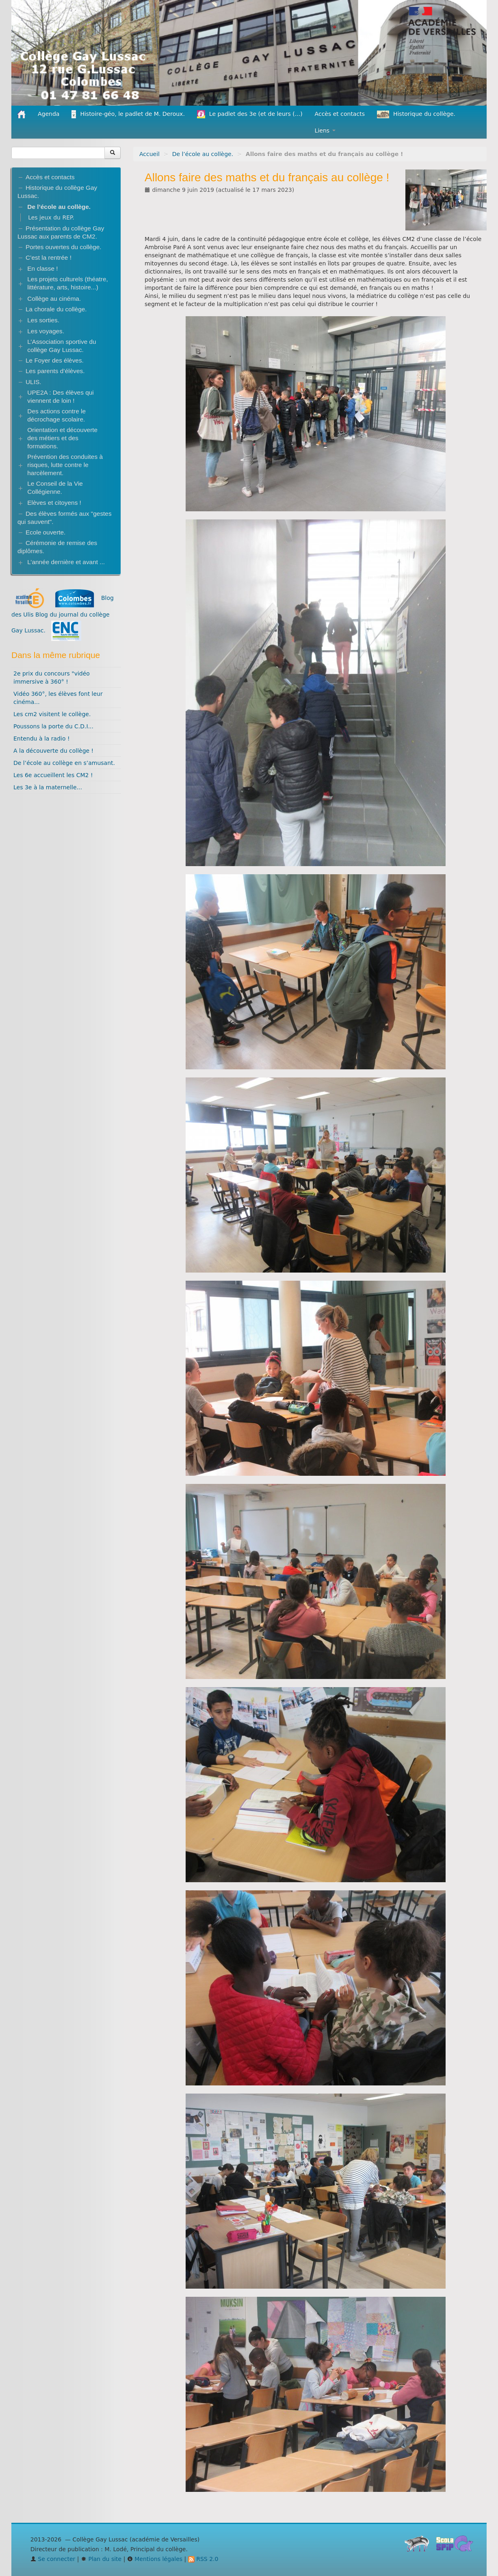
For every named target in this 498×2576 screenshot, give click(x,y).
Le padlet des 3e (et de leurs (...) (250, 114)
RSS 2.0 (203, 2559)
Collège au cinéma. (54, 298)
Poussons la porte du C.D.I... (53, 726)
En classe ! (42, 268)
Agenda (48, 114)
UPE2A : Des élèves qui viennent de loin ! (60, 396)
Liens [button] (325, 130)
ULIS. (33, 381)
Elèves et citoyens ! (54, 502)
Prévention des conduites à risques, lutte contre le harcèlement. (65, 464)
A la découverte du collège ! (53, 750)
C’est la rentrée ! (48, 257)
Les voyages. (45, 331)
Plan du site (101, 2559)
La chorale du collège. (56, 309)
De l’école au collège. (203, 154)
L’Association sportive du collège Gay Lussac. (61, 345)
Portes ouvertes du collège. (64, 246)
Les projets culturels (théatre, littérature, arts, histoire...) (67, 283)
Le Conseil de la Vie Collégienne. (55, 487)
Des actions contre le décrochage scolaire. (56, 415)
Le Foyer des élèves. (55, 360)
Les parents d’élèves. (55, 370)
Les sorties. (43, 320)
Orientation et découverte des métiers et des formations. (62, 438)
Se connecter (53, 2559)
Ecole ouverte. (45, 532)
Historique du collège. (416, 114)
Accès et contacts (340, 114)
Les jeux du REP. (51, 217)
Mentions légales (154, 2559)
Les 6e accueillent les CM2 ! (53, 775)
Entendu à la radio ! (41, 738)
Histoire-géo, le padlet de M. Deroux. (127, 114)
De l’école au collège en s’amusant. (64, 763)
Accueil (149, 154)
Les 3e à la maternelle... (47, 787)
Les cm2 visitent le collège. (52, 714)
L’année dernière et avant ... (66, 561)
